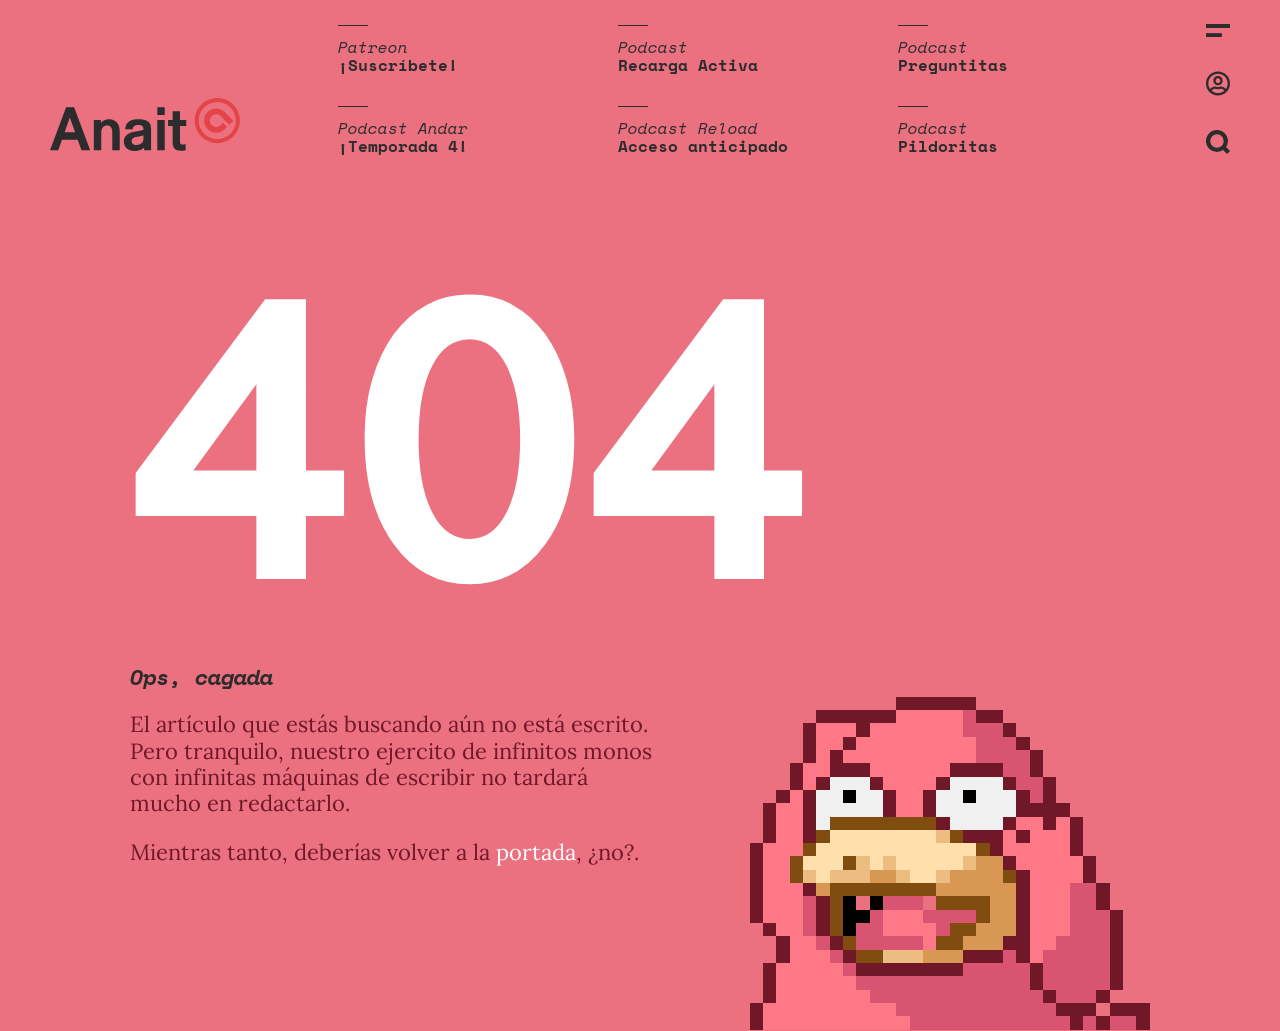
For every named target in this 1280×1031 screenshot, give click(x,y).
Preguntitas (953, 65)
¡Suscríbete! (398, 65)
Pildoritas (948, 146)
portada (536, 852)
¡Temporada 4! (403, 146)
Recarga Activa (688, 65)
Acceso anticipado (703, 146)
